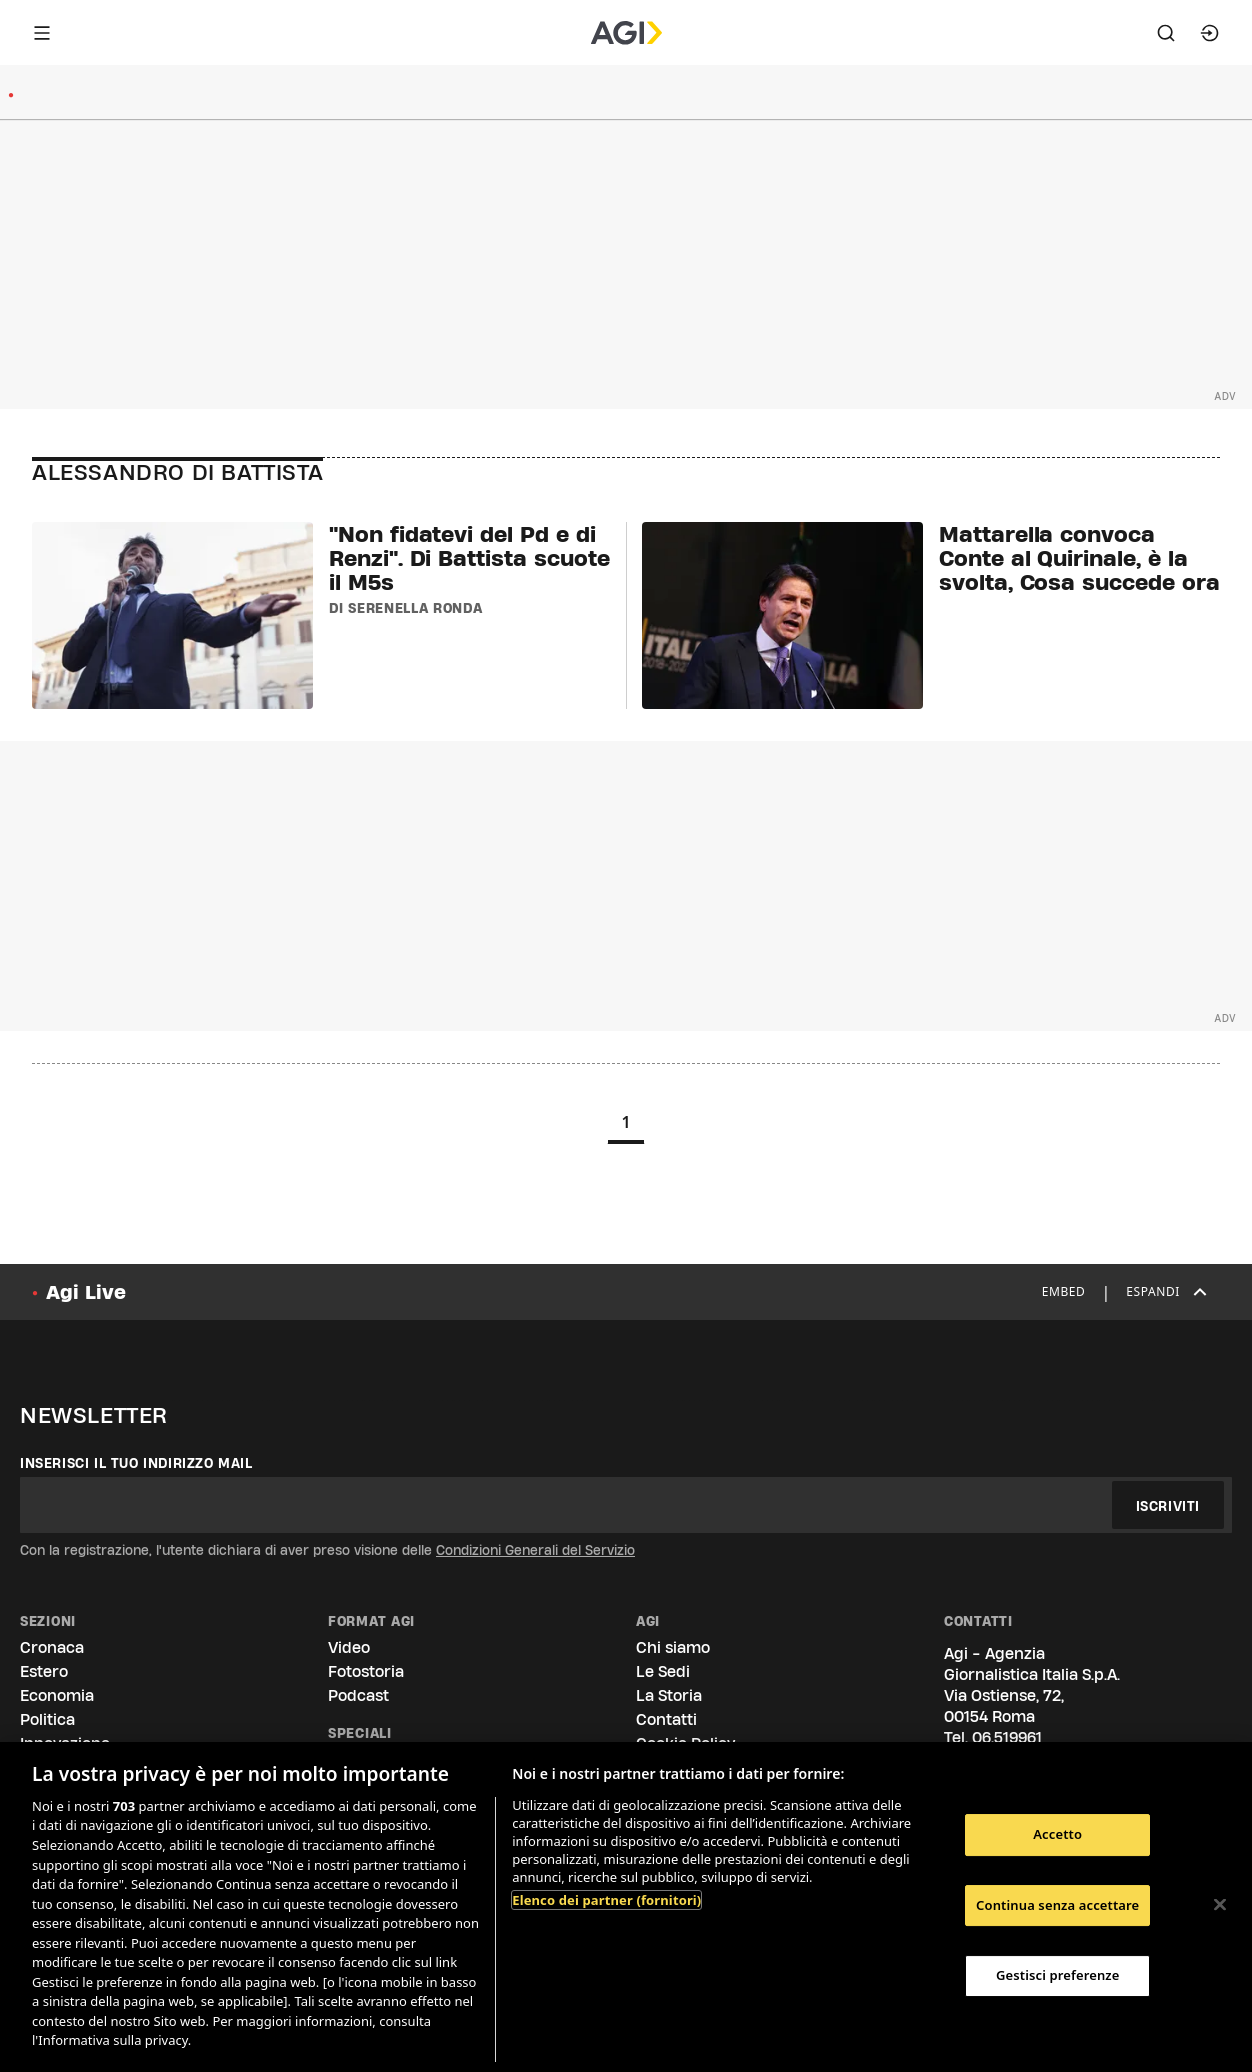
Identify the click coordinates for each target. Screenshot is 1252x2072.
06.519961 (1007, 1737)
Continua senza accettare (1057, 1905)
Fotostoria (366, 1671)
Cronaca (52, 1647)
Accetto (1057, 1834)
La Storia (669, 1695)
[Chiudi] (1220, 1905)
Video (349, 1647)
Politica (47, 1719)
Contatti (666, 1719)
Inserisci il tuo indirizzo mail (136, 1463)
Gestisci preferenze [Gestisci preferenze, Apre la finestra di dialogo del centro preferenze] (1058, 1975)
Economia (57, 1695)
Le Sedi (663, 1671)
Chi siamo (673, 1647)
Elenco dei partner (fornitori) (606, 1900)
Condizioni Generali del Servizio (535, 1550)
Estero (44, 1671)
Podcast (358, 1695)
